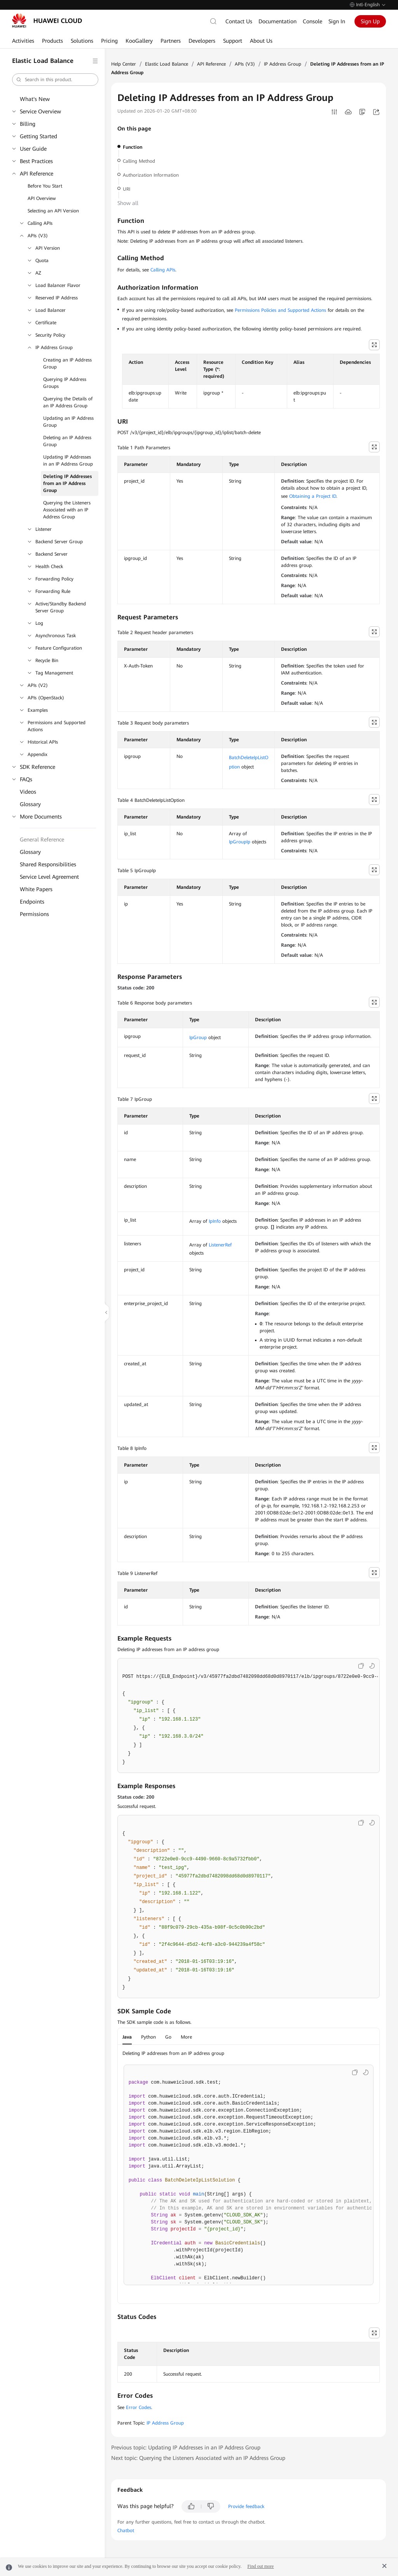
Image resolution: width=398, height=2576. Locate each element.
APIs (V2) (38, 685)
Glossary (30, 804)
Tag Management (54, 673)
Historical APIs (43, 742)
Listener (43, 529)
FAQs (26, 779)
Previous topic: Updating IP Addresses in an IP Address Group (185, 2447)
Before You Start (45, 186)
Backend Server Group (59, 541)
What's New (35, 99)
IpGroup (198, 1037)
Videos (28, 792)
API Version (47, 248)
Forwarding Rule (52, 591)
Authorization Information (151, 175)
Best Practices (36, 161)
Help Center (123, 64)
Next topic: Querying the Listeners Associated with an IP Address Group (198, 2458)
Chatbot (125, 2530)
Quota (42, 260)
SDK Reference (37, 767)
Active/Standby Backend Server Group (60, 607)
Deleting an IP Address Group (67, 441)
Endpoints (32, 902)
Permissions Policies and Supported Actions (280, 310)
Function (132, 147)
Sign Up (370, 21)
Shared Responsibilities (48, 864)
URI (126, 189)
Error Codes (138, 2407)
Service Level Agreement (49, 877)
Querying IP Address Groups (64, 383)
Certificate (45, 322)
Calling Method (139, 161)
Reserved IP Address (56, 298)
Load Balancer (50, 310)
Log (39, 623)
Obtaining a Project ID (312, 496)
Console (312, 21)
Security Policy (50, 335)
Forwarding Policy (54, 579)
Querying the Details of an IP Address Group (68, 402)
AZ (38, 273)
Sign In (336, 21)
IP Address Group (54, 347)
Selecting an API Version (53, 211)
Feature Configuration (58, 648)
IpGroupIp (239, 842)
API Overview (42, 198)
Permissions (34, 914)
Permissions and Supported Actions (57, 726)
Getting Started (38, 136)
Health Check (49, 566)
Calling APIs (40, 223)
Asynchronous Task (55, 635)
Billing (27, 124)
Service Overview (40, 111)
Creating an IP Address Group (67, 363)
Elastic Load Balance (166, 64)
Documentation (277, 21)
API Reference (36, 173)
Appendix (37, 754)
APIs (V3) (38, 235)
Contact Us (238, 21)
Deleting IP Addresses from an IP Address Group (67, 483)
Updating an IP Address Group (68, 421)
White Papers (36, 889)
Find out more (260, 2566)
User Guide (33, 149)
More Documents (41, 816)
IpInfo (215, 1221)
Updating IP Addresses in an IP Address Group (68, 460)
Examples (38, 710)
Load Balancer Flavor (57, 285)
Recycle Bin (46, 660)
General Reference (42, 839)
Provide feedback (246, 2506)
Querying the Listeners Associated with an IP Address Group (67, 510)
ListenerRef (220, 1245)
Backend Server (51, 554)
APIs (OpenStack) (46, 697)
